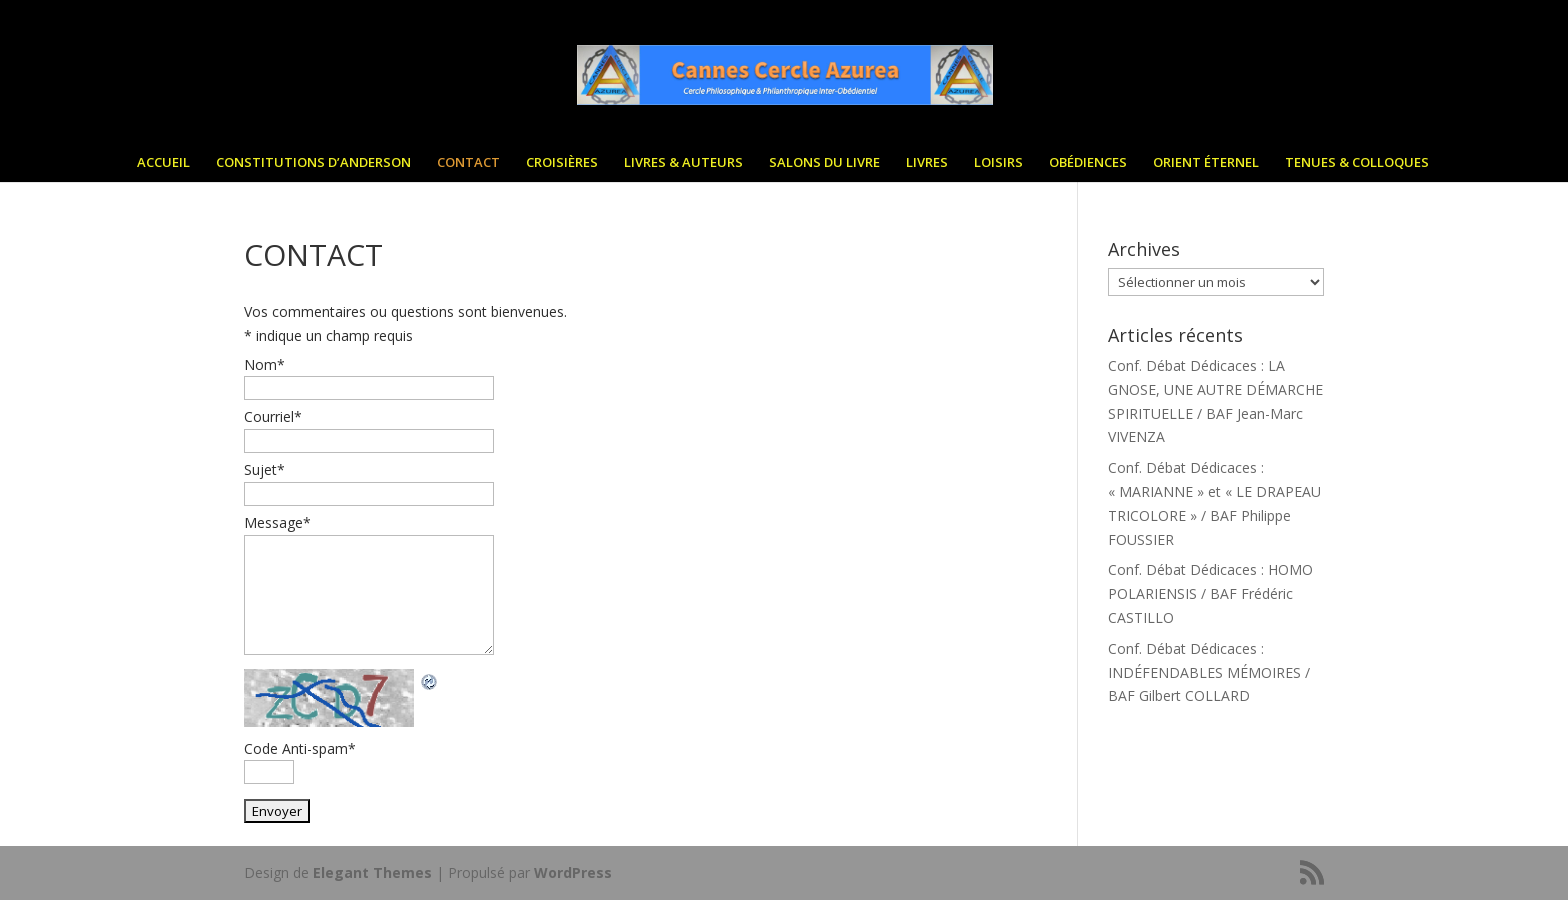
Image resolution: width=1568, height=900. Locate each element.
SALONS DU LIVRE (824, 166)
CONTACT (468, 166)
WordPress (573, 872)
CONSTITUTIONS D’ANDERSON (313, 166)
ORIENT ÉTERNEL (1206, 166)
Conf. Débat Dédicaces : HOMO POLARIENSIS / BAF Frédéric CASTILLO (1210, 593)
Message (277, 522)
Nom (264, 364)
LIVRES (927, 166)
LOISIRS (998, 166)
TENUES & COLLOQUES (1357, 166)
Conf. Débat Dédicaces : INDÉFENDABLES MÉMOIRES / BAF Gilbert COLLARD (1209, 672)
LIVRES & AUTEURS (683, 166)
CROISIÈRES (562, 166)
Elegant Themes (372, 872)
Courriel (273, 416)
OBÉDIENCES (1088, 166)
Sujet (264, 469)
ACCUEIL (163, 166)
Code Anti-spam (300, 748)
